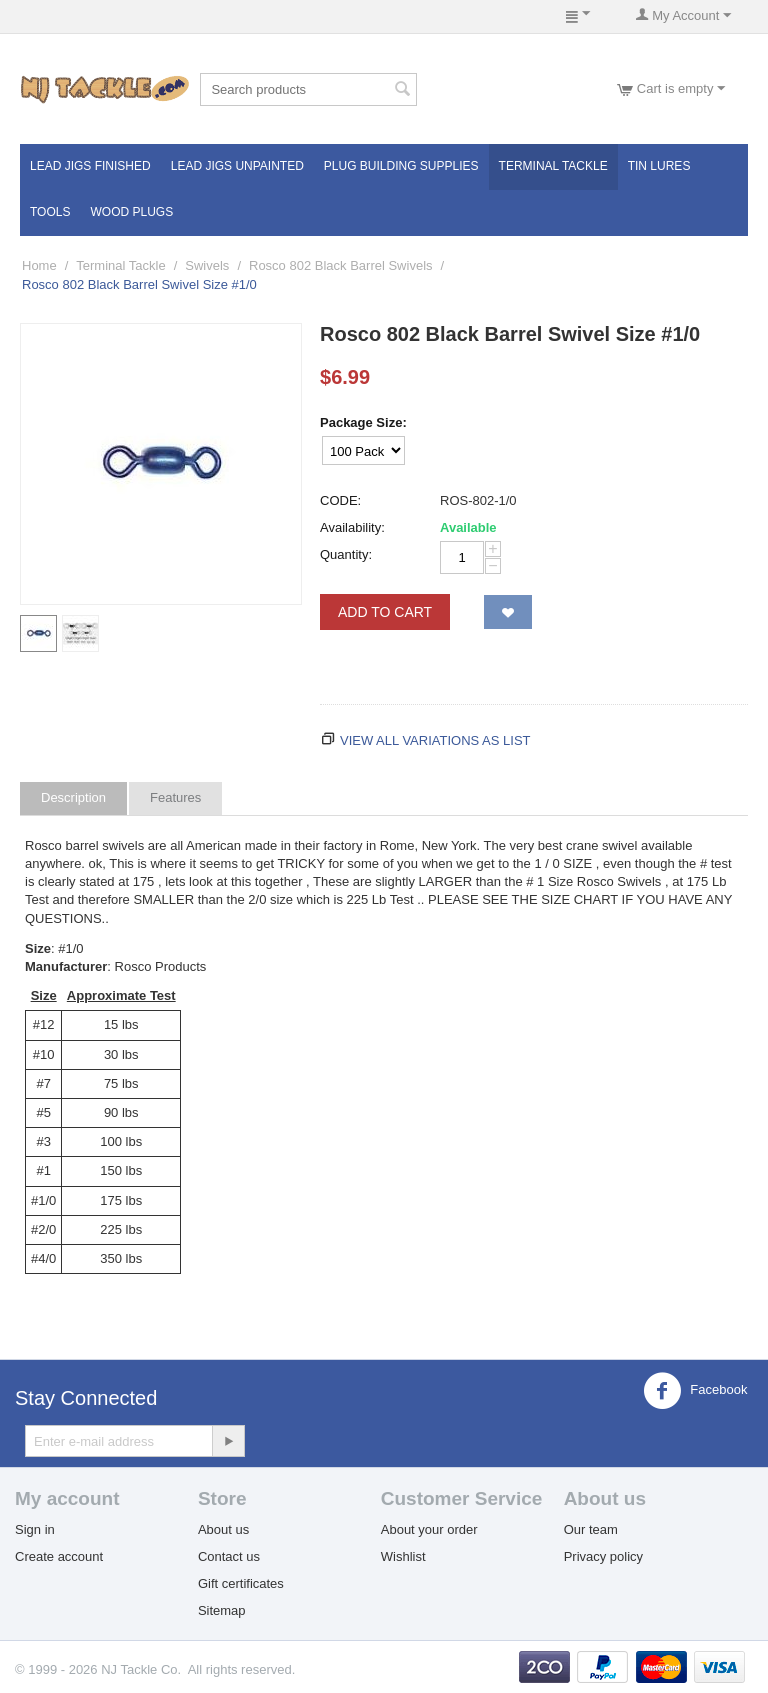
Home (39, 265)
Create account (59, 1556)
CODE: (340, 500)
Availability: (352, 527)
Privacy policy (603, 1556)
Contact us (229, 1556)
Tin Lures (659, 166)
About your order (429, 1529)
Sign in (35, 1529)
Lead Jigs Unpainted (237, 166)
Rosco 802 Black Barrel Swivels (341, 265)
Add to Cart (385, 612)
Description (73, 797)
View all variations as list (435, 740)
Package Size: (363, 422)
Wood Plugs (131, 212)
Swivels (207, 265)
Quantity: (346, 554)
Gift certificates (241, 1583)
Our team (591, 1529)
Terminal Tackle (553, 166)
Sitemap (222, 1610)
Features (175, 797)
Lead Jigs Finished (90, 166)
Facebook (695, 1391)
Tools (50, 212)
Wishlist (403, 1556)
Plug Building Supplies (401, 166)
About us (223, 1529)
